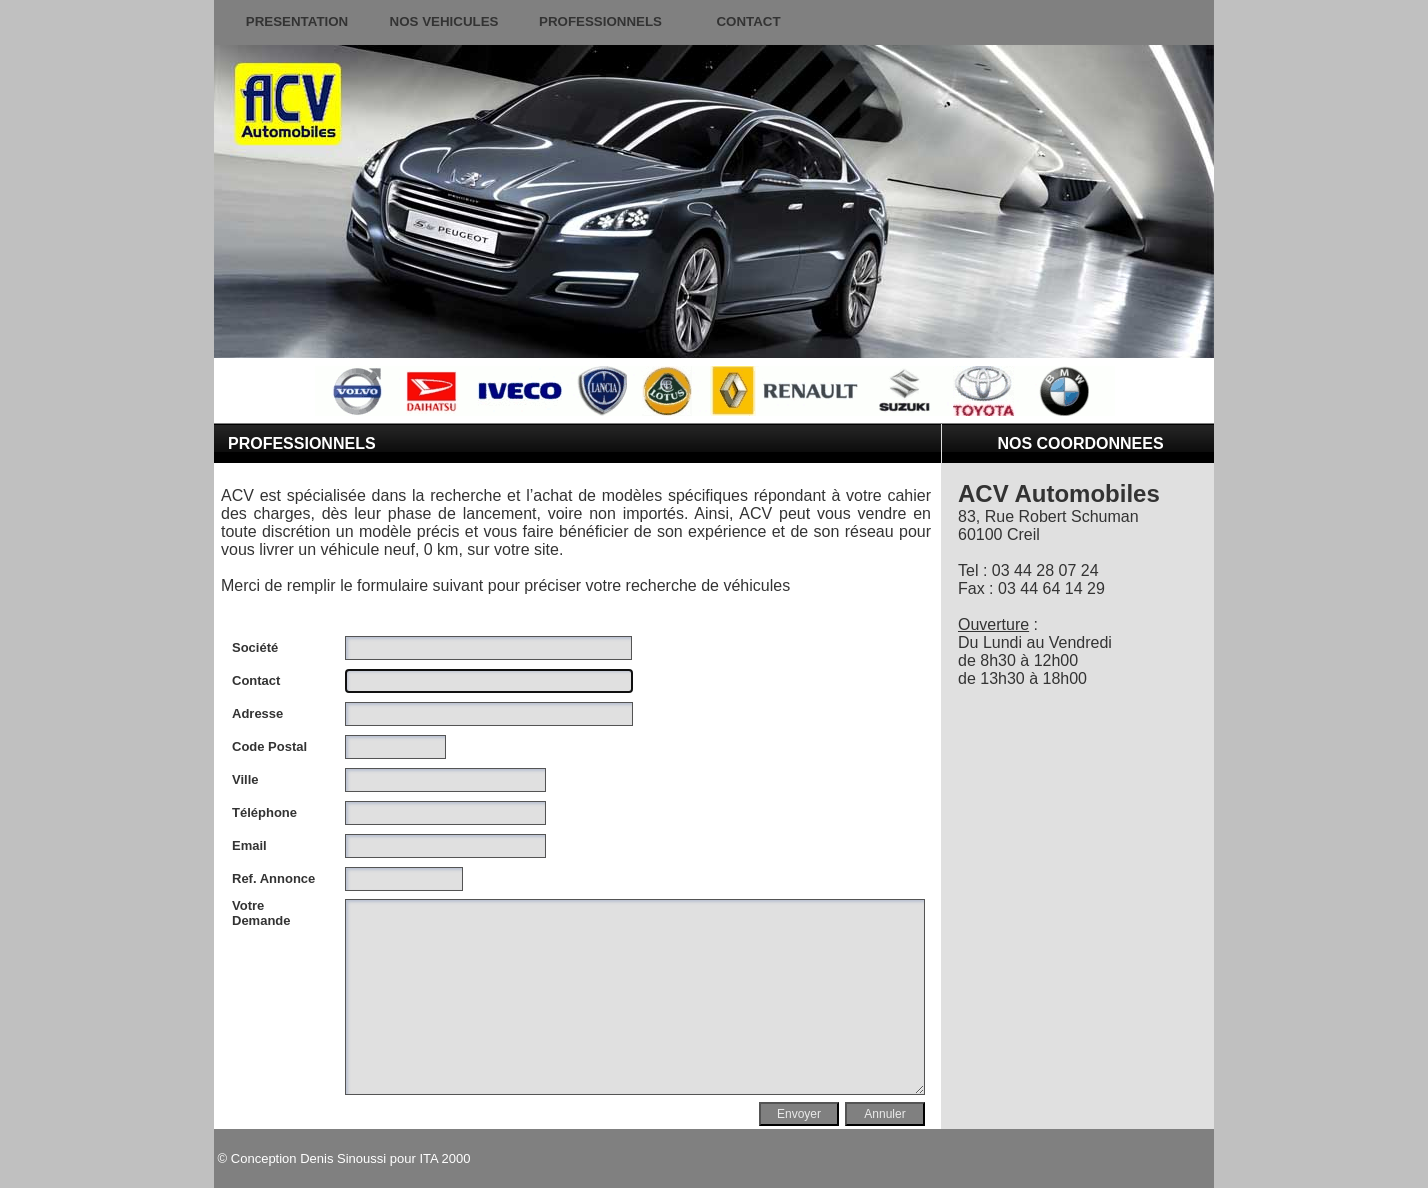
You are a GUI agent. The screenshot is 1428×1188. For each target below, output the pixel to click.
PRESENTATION (297, 21)
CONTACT (748, 21)
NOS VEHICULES (444, 21)
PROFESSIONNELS (600, 21)
